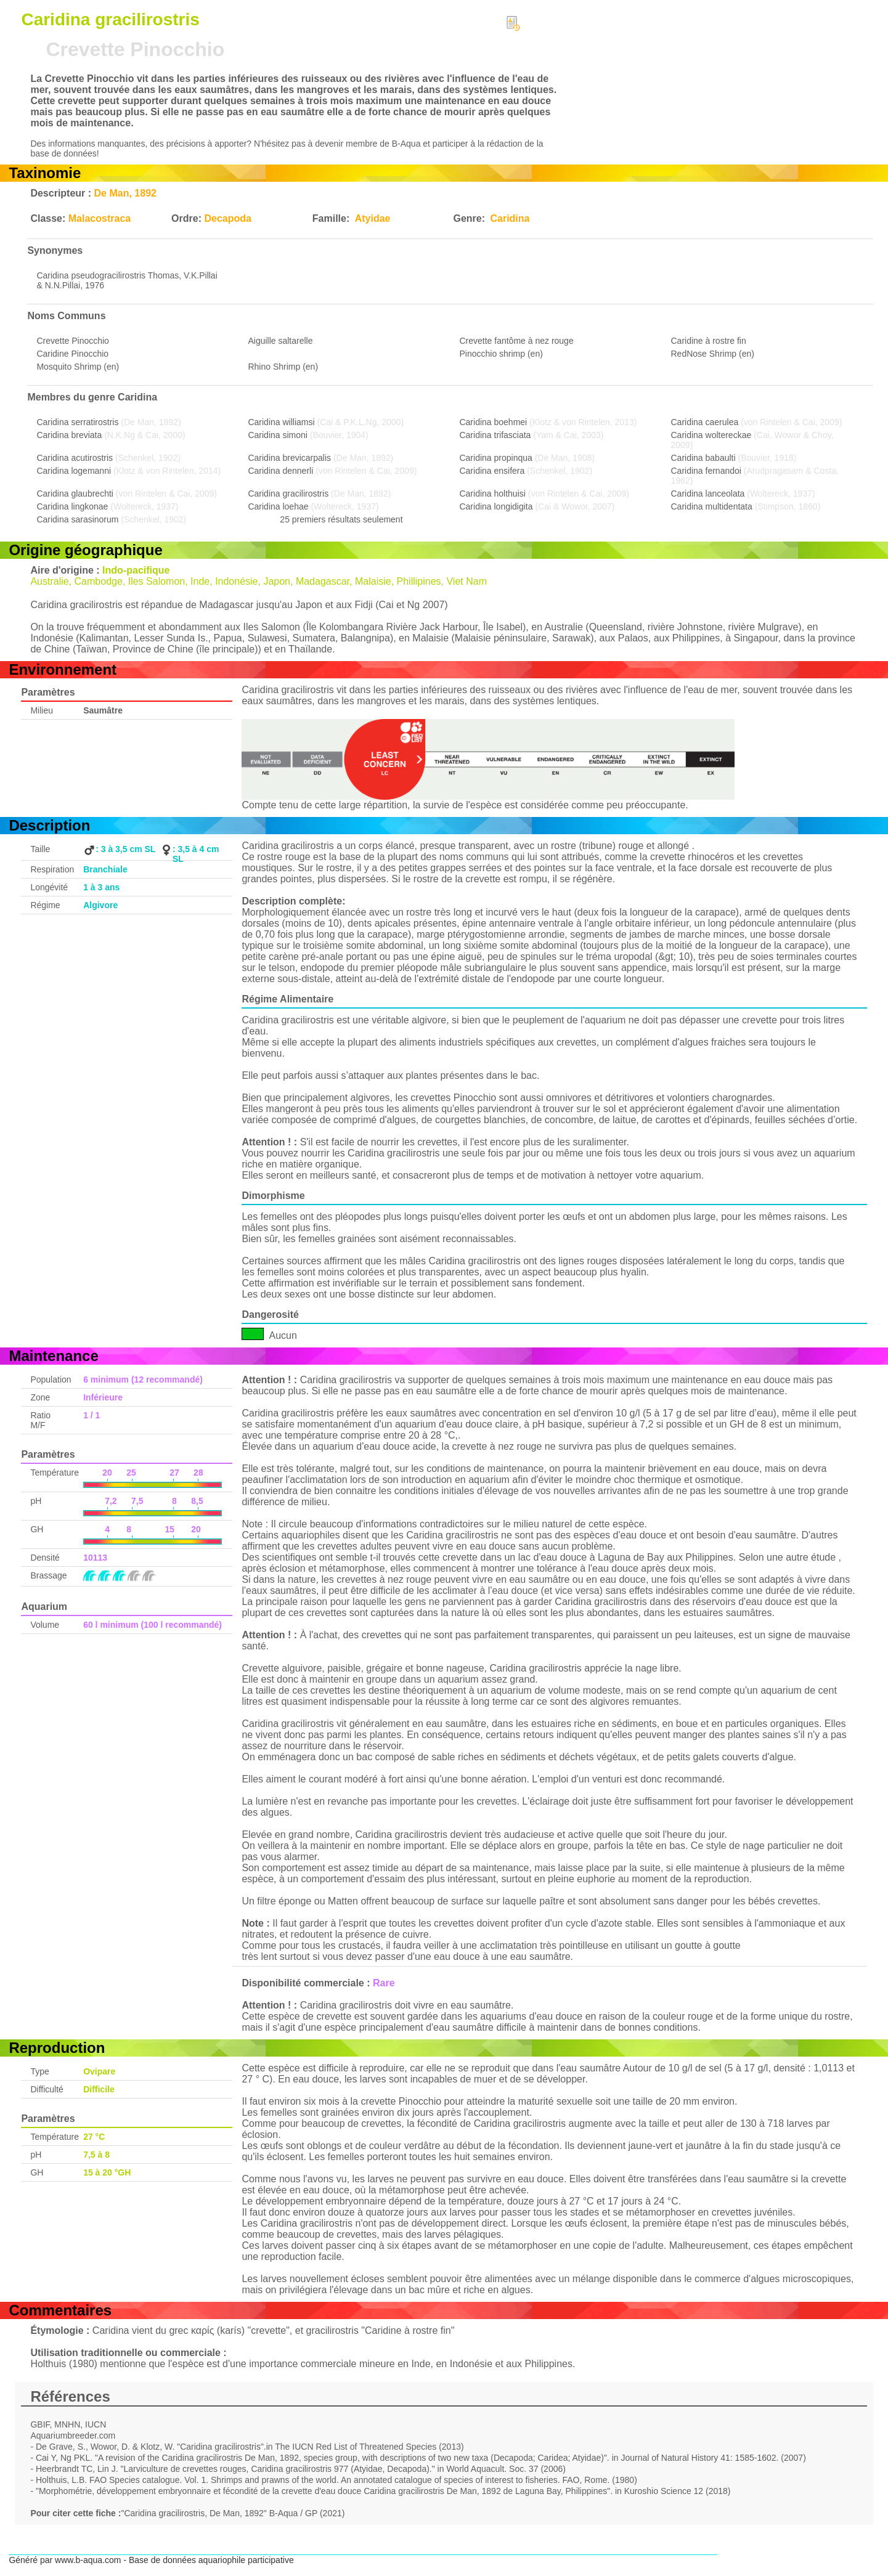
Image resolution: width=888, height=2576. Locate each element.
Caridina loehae (278, 506)
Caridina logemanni (73, 471)
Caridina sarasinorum (77, 519)
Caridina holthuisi (492, 493)
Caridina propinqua (495, 458)
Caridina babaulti (703, 458)
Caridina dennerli (280, 471)
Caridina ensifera (491, 471)
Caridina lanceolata (708, 493)
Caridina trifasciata (495, 435)
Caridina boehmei (493, 422)
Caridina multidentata (711, 506)
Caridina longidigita (495, 506)
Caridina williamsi (281, 422)
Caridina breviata (69, 435)
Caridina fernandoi (706, 471)
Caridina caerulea (705, 422)
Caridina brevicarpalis (289, 458)
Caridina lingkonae (72, 506)
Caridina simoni (277, 435)
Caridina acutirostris (74, 458)
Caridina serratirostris (77, 422)
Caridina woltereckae (711, 435)
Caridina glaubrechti (74, 493)
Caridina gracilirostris (288, 493)
